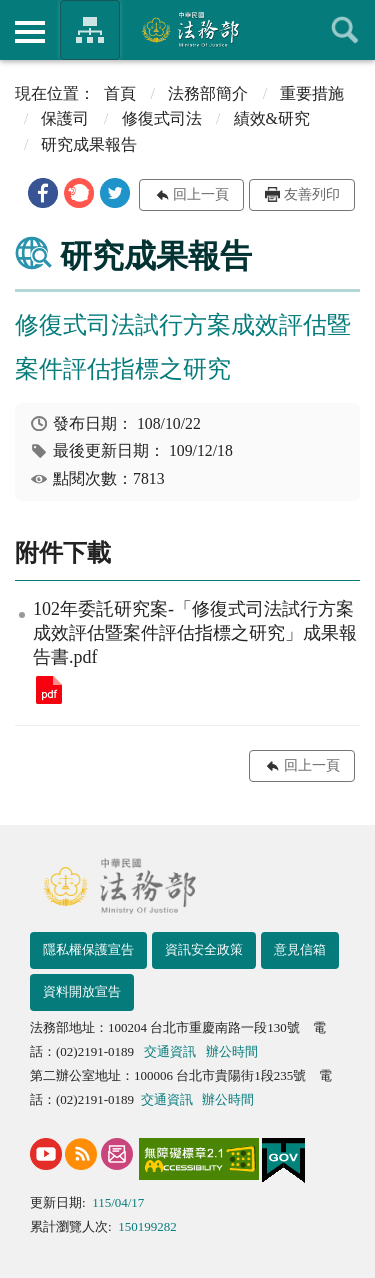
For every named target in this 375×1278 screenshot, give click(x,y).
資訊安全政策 (204, 949)
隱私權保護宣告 (88, 949)
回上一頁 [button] (201, 194)
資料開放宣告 (82, 991)
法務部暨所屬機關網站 (90, 30)
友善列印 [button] (312, 194)
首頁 (120, 93)
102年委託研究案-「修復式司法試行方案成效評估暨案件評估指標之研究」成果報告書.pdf (49, 690)
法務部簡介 (208, 93)
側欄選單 (30, 32)
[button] (43, 193)
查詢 (345, 30)
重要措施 (312, 93)
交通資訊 (170, 1051)
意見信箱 (300, 949)
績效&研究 (272, 118)
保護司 (65, 118)
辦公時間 (232, 1051)
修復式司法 (162, 118)
